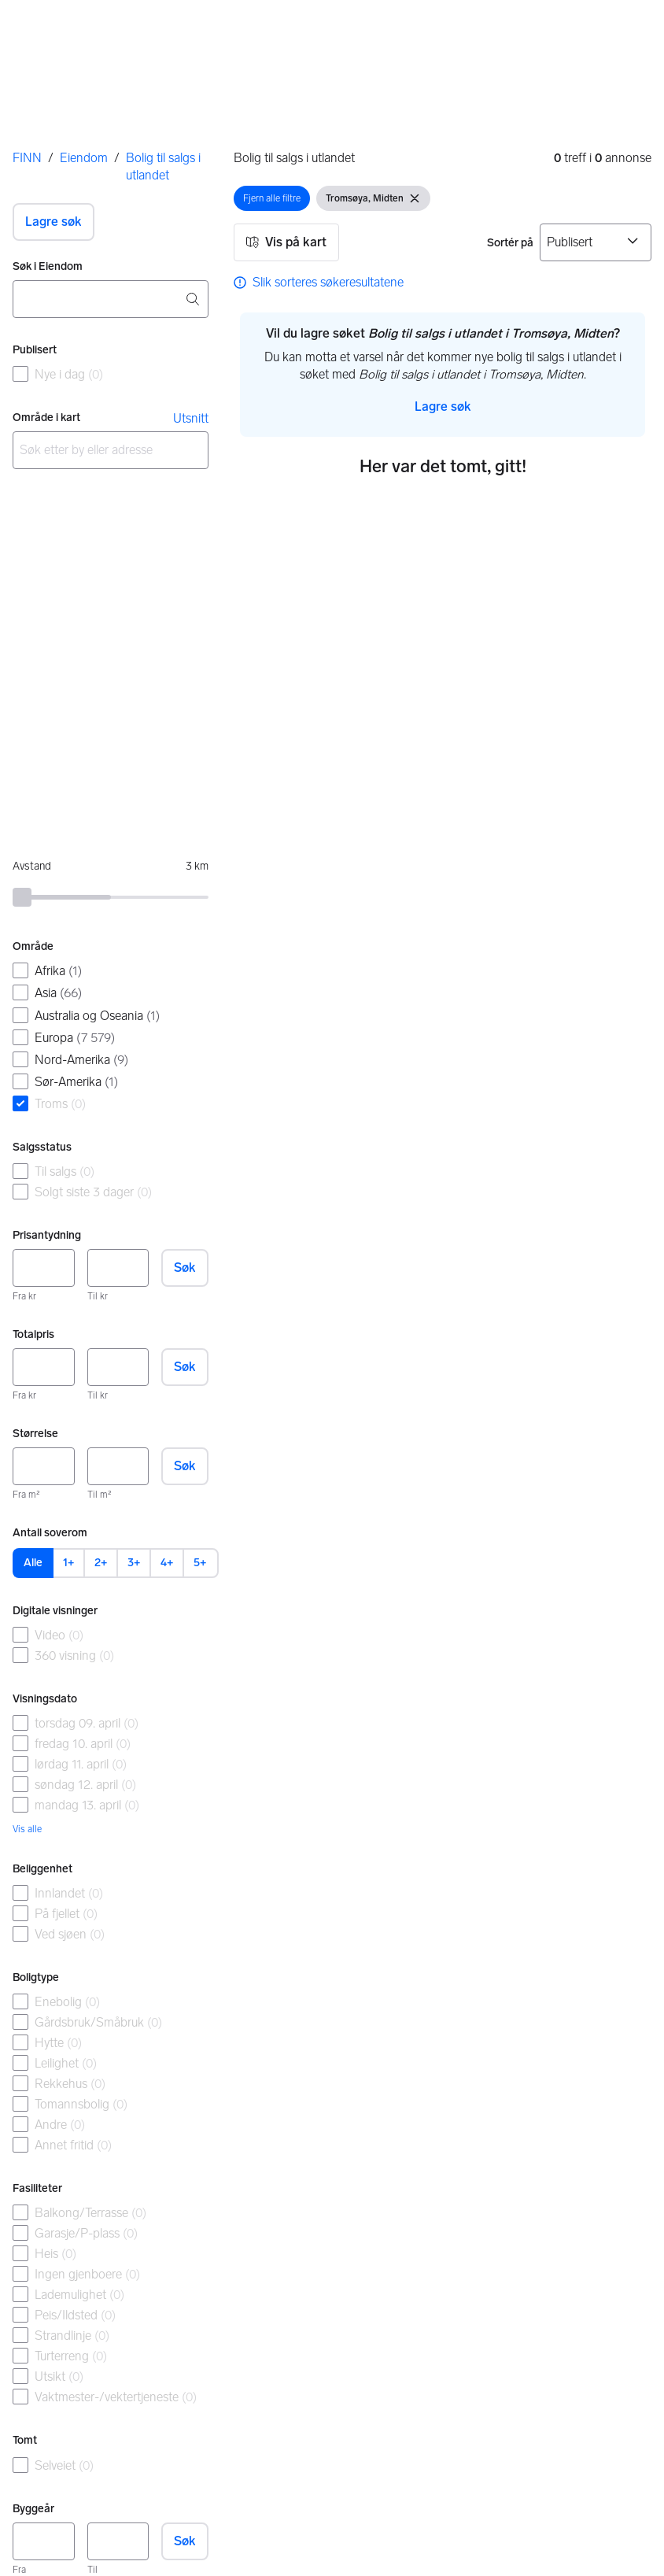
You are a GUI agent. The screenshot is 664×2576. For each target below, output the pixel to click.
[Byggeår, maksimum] (118, 2541)
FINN (27, 157)
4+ (166, 1562)
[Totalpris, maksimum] (118, 1367)
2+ (100, 1562)
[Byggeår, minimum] (44, 2541)
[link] (319, 282)
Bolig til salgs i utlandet (163, 166)
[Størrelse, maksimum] (118, 1466)
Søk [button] (185, 1267)
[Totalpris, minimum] (44, 1367)
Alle (33, 1562)
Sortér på (510, 242)
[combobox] (110, 299)
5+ (200, 1562)
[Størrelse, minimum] (44, 1466)
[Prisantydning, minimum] (44, 1268)
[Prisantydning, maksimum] (118, 1268)
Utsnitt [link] (190, 418)
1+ (68, 1562)
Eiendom (84, 157)
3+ (133, 1562)
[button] (53, 222)
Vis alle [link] (27, 1829)
